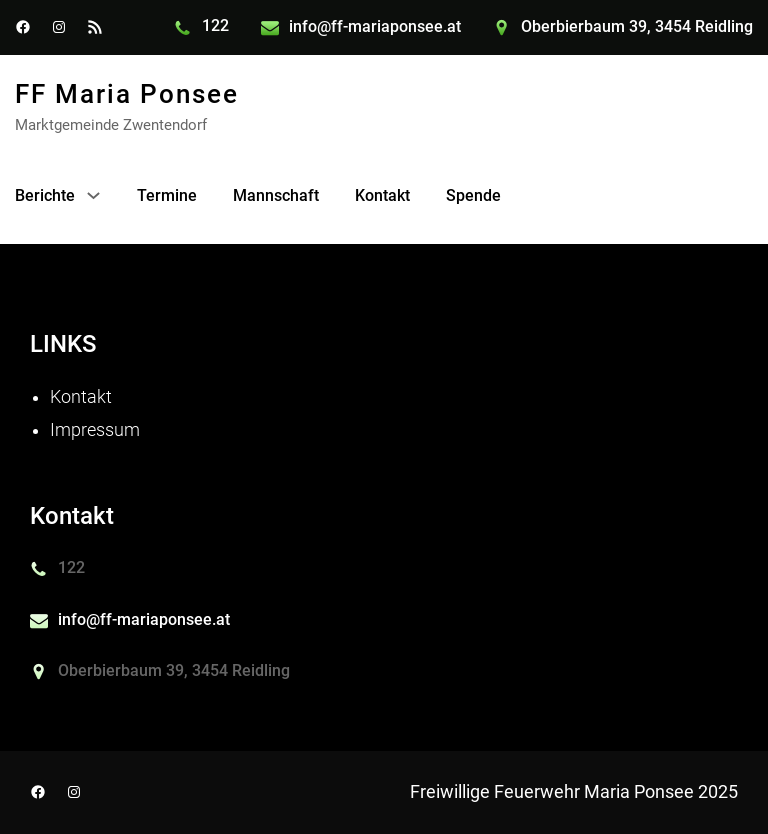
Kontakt (81, 397)
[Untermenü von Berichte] (93, 195)
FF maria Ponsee (127, 94)
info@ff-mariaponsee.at (375, 26)
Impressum (95, 430)
